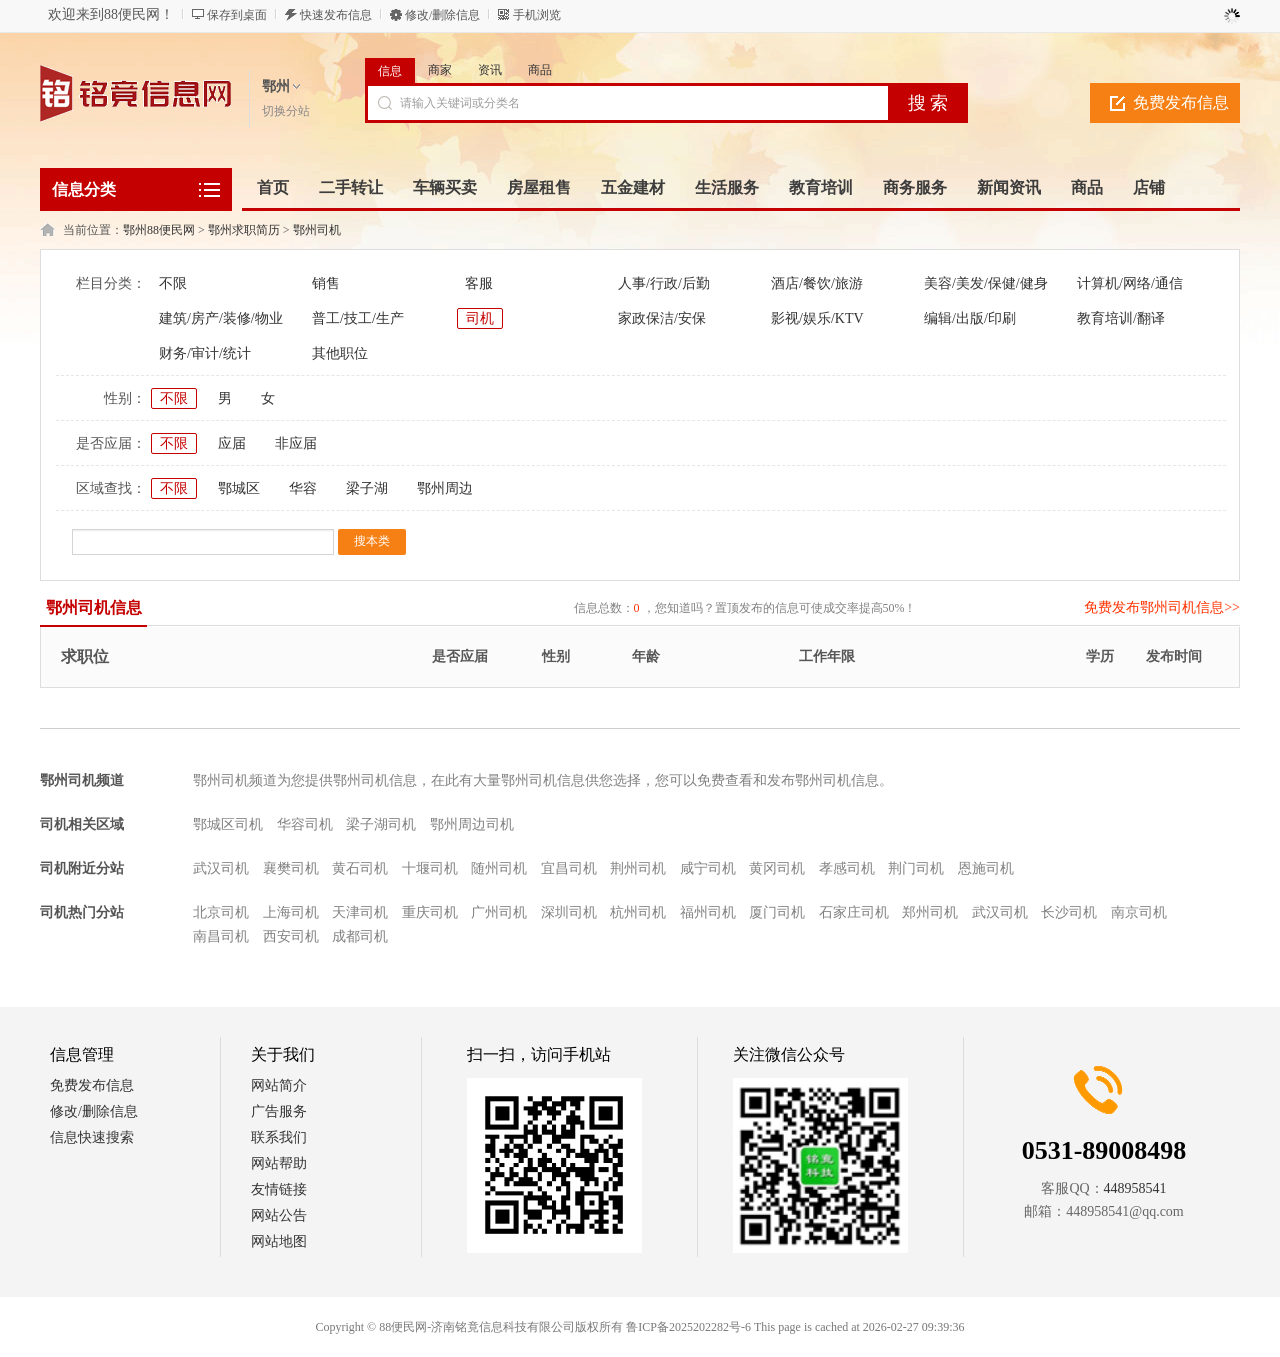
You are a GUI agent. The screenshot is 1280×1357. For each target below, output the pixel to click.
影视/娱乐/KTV (817, 318)
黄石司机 (360, 868)
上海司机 (291, 912)
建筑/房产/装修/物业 (221, 318)
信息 (390, 71)
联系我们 (279, 1137)
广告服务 (279, 1111)
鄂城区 (239, 488)
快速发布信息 (336, 15)
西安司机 (291, 936)
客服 (479, 283)
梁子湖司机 (381, 824)
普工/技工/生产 (358, 318)
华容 (303, 488)
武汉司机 (221, 868)
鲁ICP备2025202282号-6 (688, 1327)
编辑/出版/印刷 (970, 318)
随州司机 (499, 868)
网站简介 (279, 1085)
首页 (273, 187)
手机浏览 (537, 15)
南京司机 (1139, 912)
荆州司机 (638, 868)
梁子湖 (367, 488)
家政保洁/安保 (662, 318)
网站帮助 (279, 1163)
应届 (232, 443)
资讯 (490, 70)
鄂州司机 (317, 230)
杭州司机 (638, 912)
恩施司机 (986, 868)
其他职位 (340, 353)
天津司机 (360, 912)
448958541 (1135, 1188)
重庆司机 (430, 912)
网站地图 (279, 1241)
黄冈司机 (777, 868)
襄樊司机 (291, 868)
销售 (326, 283)
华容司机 (305, 824)
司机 (480, 318)
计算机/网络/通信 (1130, 283)
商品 (540, 70)
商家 (440, 70)
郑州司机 (930, 912)
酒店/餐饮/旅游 (817, 283)
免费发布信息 (1181, 102)
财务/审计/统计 (205, 353)
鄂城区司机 (228, 824)
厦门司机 (777, 912)
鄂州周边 (445, 488)
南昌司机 (221, 936)
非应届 (296, 443)
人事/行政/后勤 (664, 283)
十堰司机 (430, 868)
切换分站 (286, 111)
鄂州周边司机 (472, 824)
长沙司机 (1069, 912)
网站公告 (279, 1215)
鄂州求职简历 (244, 230)
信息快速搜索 (92, 1137)
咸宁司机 (708, 868)
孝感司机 (847, 868)
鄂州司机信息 (94, 607)
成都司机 (360, 936)
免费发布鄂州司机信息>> (1162, 607)
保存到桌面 (237, 15)
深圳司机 (569, 912)
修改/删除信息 (442, 15)
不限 (173, 283)
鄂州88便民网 (159, 230)
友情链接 (279, 1189)
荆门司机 (916, 868)
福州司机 (708, 912)
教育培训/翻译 (1121, 318)
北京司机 (221, 912)
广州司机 (499, 912)
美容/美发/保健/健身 (986, 283)
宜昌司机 (569, 868)
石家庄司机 (854, 912)
